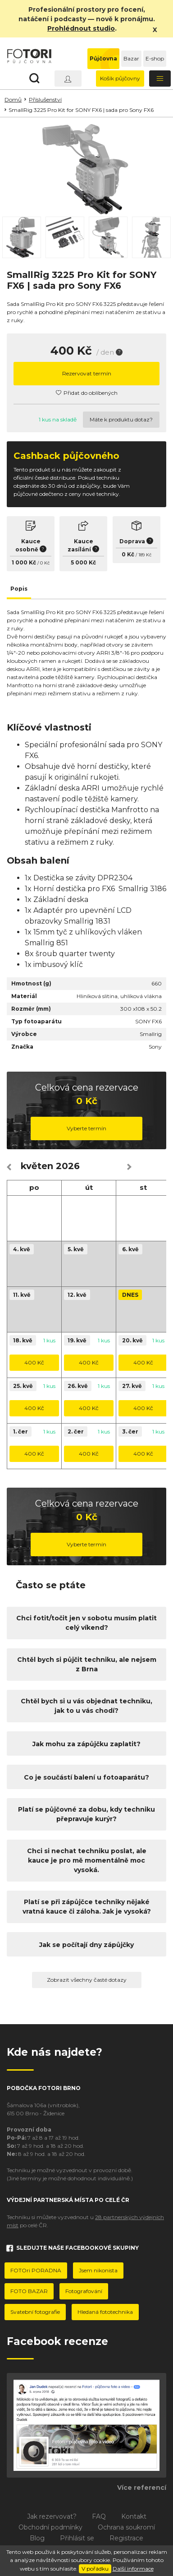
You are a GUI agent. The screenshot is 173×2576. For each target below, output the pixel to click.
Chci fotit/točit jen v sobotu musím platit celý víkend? (86, 1623)
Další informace (133, 2568)
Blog (37, 2538)
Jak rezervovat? (52, 2516)
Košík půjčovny (120, 78)
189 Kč (144, 554)
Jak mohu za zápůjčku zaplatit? (86, 1744)
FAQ (99, 2516)
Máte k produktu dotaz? (121, 419)
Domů (13, 99)
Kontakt (133, 2516)
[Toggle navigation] (160, 78)
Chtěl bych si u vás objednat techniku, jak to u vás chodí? (86, 1706)
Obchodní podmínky (50, 2527)
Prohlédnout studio (81, 28)
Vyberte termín (86, 1128)
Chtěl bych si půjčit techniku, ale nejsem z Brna (86, 1664)
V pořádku (95, 2568)
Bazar (131, 58)
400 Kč (34, 1362)
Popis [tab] (18, 588)
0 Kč (45, 562)
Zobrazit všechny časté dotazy (87, 1979)
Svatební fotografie (35, 2311)
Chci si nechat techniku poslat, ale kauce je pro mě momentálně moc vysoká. (86, 1860)
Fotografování (83, 2291)
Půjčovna (103, 58)
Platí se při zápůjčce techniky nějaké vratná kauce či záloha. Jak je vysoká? (87, 1906)
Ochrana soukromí (126, 2527)
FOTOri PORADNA (35, 2270)
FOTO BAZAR (29, 2291)
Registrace (126, 2538)
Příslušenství (45, 99)
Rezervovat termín (86, 373)
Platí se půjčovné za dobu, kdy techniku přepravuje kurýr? (86, 1814)
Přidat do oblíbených (87, 392)
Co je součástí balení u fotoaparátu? (86, 1777)
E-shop (155, 58)
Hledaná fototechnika (105, 2311)
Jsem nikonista (98, 2270)
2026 (68, 1166)
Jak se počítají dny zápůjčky (86, 1945)
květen (37, 1166)
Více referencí (141, 2488)
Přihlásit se (77, 2538)
